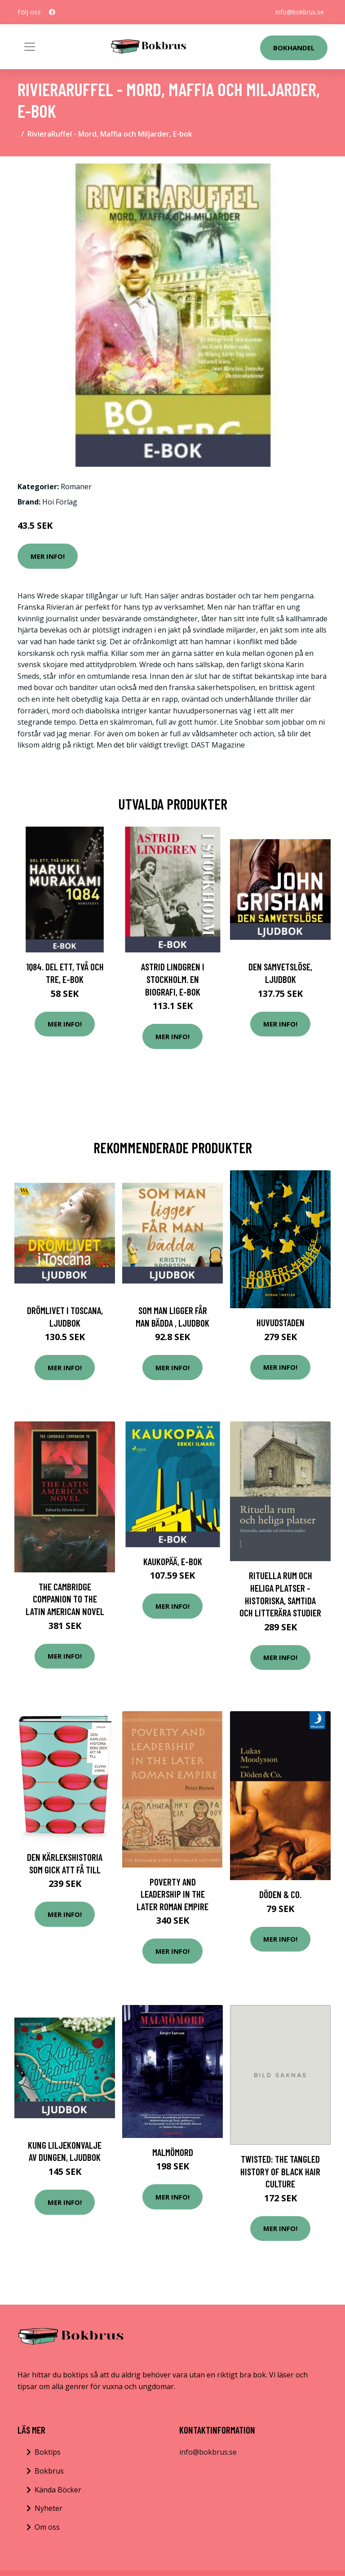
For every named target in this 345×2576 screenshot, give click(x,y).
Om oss (47, 2527)
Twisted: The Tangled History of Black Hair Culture (280, 2171)
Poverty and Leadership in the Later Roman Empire (172, 1894)
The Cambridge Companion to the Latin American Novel (65, 1599)
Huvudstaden (281, 1322)
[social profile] (52, 12)
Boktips (48, 2452)
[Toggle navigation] (30, 46)
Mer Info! (48, 556)
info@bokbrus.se (299, 12)
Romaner (76, 486)
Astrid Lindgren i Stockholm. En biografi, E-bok (172, 979)
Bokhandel (293, 47)
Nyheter (48, 2508)
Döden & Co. (280, 1894)
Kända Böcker (58, 2490)
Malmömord (172, 2152)
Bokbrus (49, 2471)
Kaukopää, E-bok (172, 1561)
